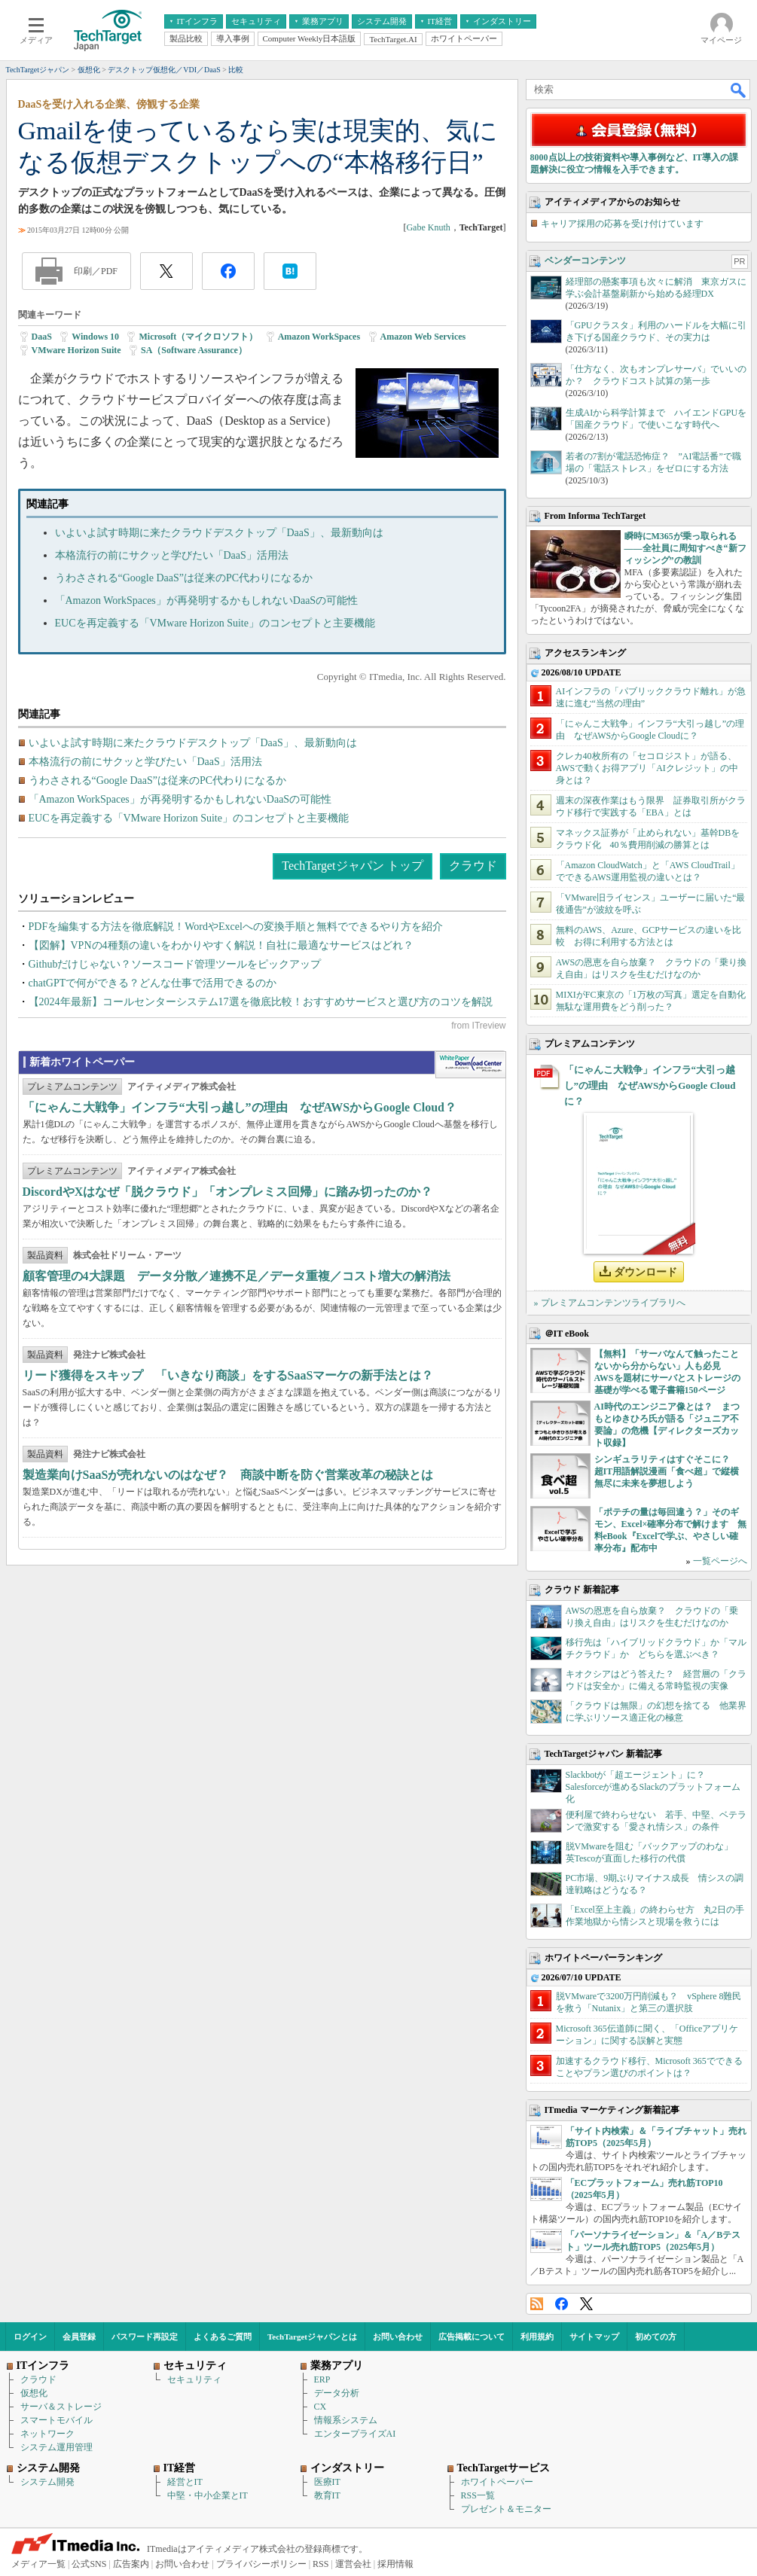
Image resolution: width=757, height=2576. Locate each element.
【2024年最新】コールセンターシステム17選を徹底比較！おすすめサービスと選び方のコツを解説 (261, 1002)
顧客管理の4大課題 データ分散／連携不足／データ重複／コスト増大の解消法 (236, 1276)
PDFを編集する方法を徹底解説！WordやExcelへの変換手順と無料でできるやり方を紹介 (236, 926)
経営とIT (185, 2482)
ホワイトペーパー (497, 2482)
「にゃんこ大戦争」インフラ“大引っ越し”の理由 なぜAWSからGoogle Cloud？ (239, 1107)
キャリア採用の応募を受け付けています (622, 223)
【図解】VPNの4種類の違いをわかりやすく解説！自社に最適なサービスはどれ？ (221, 945)
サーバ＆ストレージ (61, 2406)
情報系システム (345, 2420)
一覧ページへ (720, 1561)
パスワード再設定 (144, 2336)
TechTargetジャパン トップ (352, 865)
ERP (322, 2379)
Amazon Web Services (423, 336)
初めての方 (655, 2336)
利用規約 (537, 2336)
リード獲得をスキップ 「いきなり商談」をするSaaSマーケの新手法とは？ (228, 1375)
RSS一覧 (478, 2495)
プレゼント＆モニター (506, 2509)
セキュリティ (194, 2379)
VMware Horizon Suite (76, 350)
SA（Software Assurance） (194, 350)
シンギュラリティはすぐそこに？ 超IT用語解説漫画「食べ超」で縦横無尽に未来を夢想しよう (667, 1471)
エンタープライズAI (355, 2433)
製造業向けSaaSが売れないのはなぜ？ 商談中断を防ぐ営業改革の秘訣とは (228, 1474)
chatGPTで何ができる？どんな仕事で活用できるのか (153, 983)
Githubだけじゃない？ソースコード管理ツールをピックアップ (175, 964)
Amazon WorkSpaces (319, 336)
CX (320, 2406)
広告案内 (131, 2564)
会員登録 (79, 2336)
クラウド (473, 865)
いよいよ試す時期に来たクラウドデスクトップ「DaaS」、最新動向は (219, 532)
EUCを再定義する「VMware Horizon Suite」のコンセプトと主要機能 (215, 623)
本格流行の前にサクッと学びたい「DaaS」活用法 (171, 555)
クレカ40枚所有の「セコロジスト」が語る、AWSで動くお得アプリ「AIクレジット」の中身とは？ (647, 768)
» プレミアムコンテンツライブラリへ (609, 1302)
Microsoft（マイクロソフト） (198, 336)
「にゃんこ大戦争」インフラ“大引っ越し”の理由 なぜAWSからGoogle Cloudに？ (650, 1085)
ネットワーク (47, 2433)
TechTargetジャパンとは (312, 2336)
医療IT (327, 2482)
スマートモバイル (56, 2420)
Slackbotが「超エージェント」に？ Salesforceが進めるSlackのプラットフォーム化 (653, 1787)
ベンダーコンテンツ (585, 260)
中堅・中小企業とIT (207, 2495)
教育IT (327, 2495)
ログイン (30, 2336)
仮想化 (33, 2393)
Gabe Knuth (428, 227)
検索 (739, 89)
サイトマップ (594, 2336)
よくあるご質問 (223, 2336)
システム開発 (47, 2482)
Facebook (561, 2303)
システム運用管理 (56, 2447)
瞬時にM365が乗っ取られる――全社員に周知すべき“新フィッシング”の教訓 (685, 548)
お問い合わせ (398, 2336)
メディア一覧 (38, 2564)
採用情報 (395, 2564)
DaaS (42, 336)
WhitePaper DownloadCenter (470, 1064)
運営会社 (353, 2564)
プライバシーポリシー (261, 2564)
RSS (536, 2303)
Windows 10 (95, 336)
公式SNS (89, 2564)
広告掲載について (471, 2336)
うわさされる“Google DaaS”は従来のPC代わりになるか (184, 578)
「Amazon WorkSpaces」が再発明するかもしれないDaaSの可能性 (207, 600)
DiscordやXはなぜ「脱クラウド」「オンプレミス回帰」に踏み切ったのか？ (228, 1191)
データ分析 (336, 2393)
